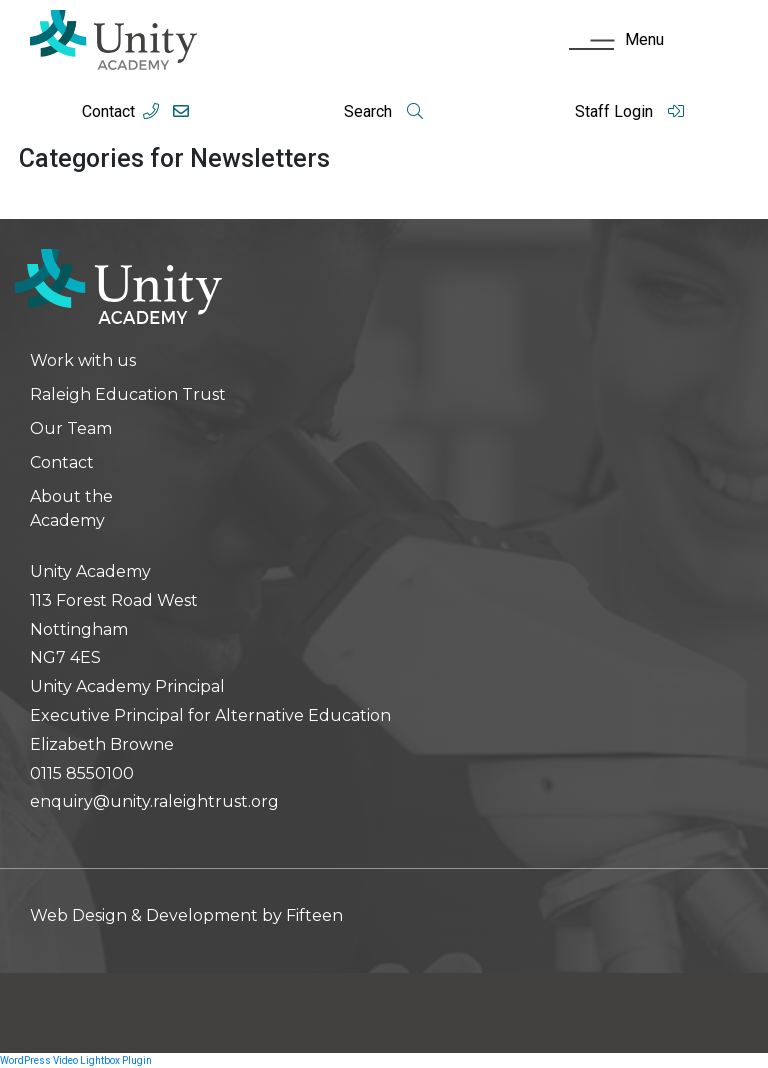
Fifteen (314, 915)
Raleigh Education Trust (128, 394)
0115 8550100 (82, 773)
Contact (108, 111)
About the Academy (71, 508)
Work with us (83, 360)
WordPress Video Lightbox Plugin (76, 1060)
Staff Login (630, 111)
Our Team (71, 428)
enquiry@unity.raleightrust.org (154, 801)
